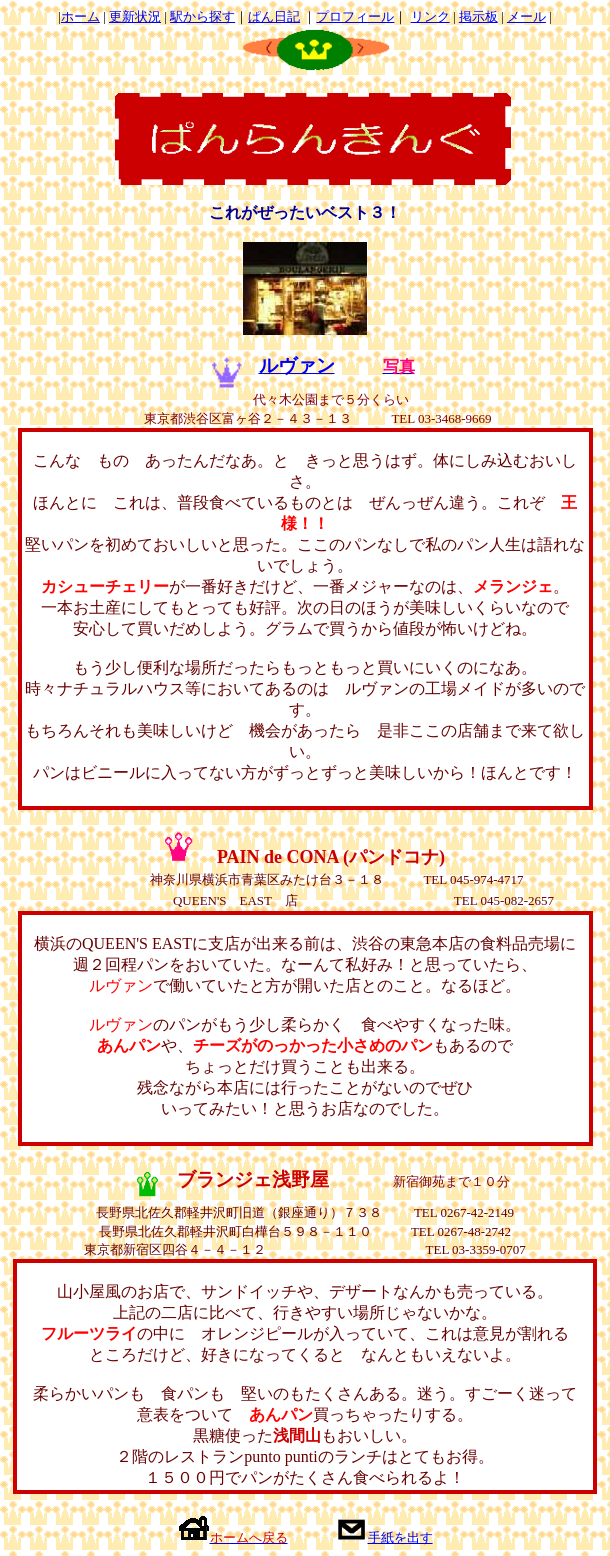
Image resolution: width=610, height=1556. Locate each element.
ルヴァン (297, 365)
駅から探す (202, 16)
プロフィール (355, 16)
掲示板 (478, 16)
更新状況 (135, 16)
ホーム (80, 16)
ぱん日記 (274, 16)
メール (526, 16)
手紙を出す (400, 1537)
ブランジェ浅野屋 (253, 1179)
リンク (430, 16)
